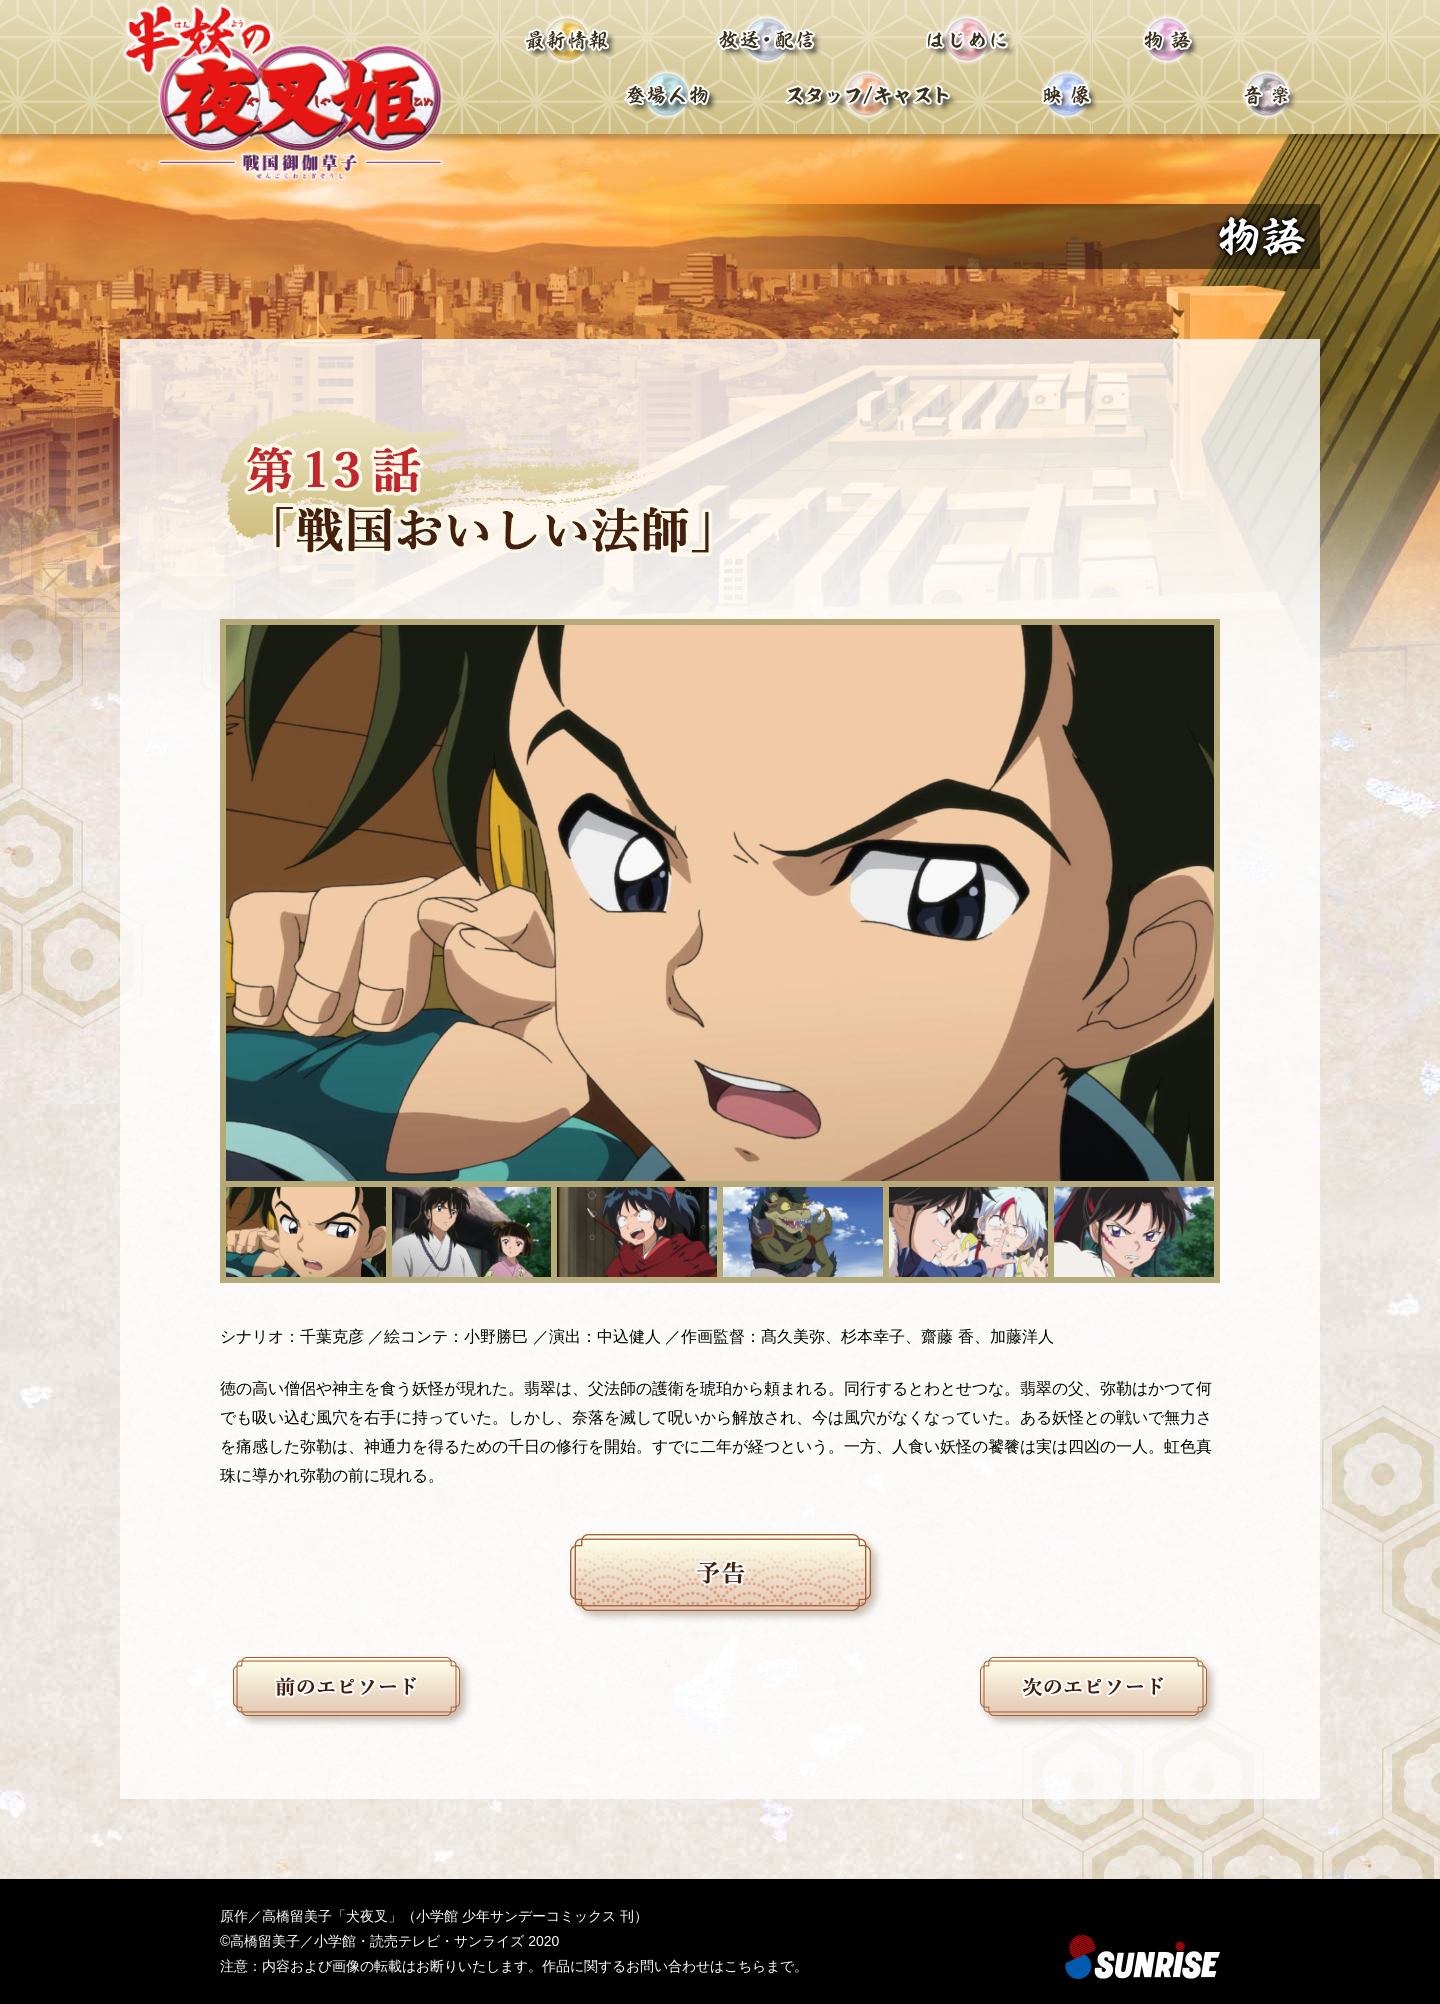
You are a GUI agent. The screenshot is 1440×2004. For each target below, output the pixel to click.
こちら (745, 1966)
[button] (306, 1232)
